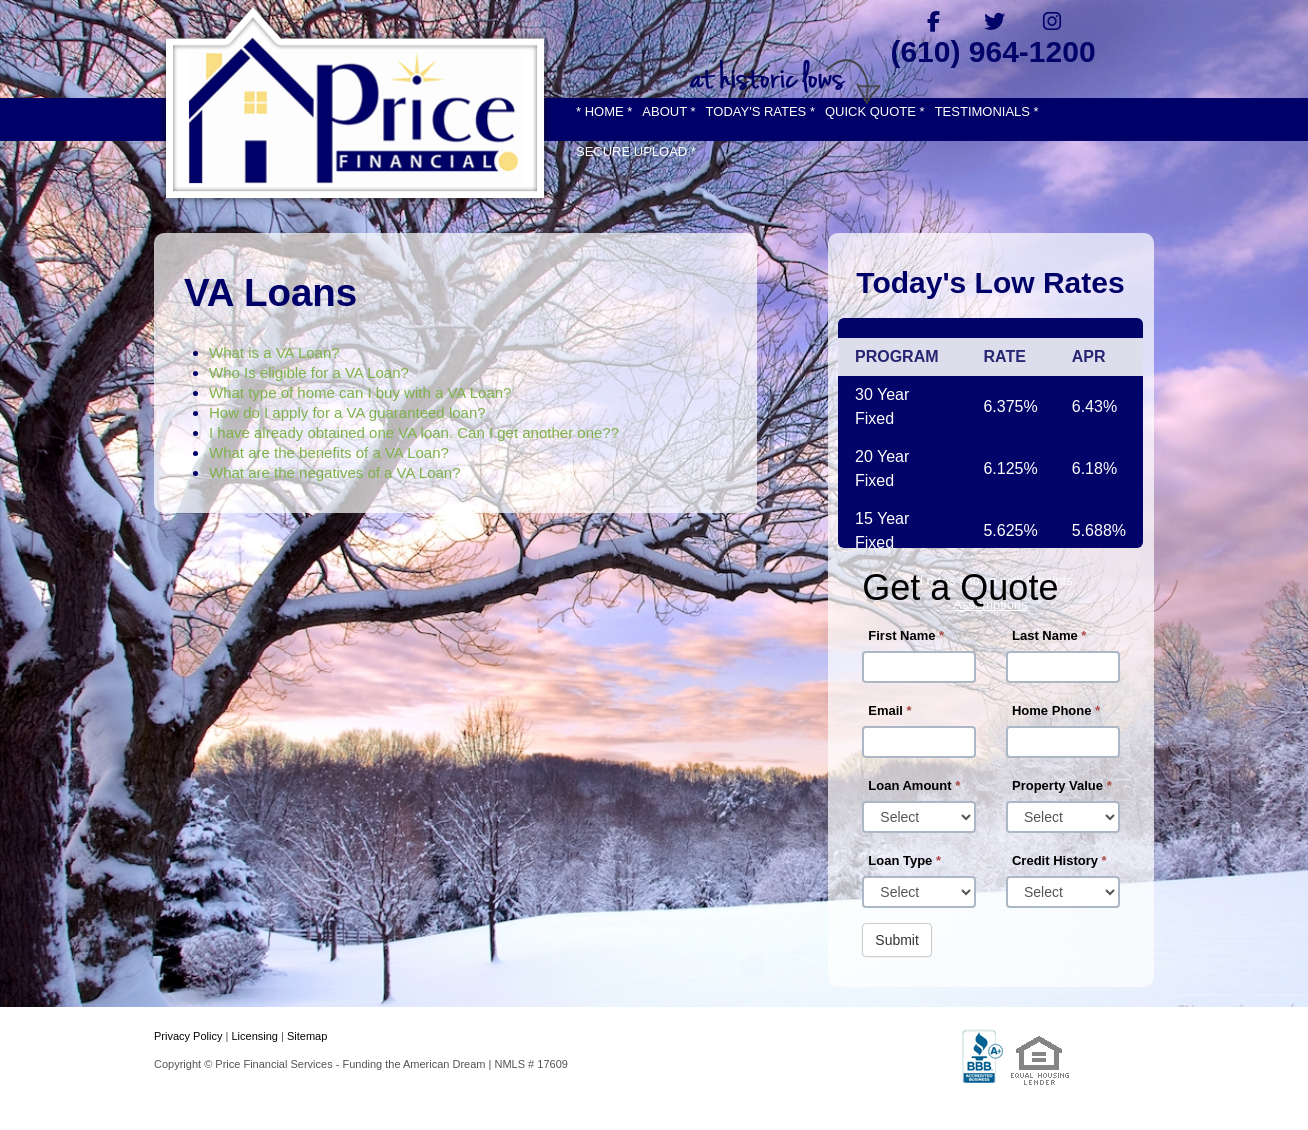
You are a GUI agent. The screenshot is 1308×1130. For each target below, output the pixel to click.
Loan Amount (914, 785)
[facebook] (933, 21)
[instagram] (1052, 21)
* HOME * (604, 111)
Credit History (1059, 860)
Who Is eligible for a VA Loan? (309, 372)
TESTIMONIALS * (987, 111)
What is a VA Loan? (274, 352)
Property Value (1062, 785)
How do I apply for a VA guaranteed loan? (347, 412)
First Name (906, 635)
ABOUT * (668, 111)
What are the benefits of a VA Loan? (329, 452)
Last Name (1049, 635)
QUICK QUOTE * (875, 111)
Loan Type (904, 860)
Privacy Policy (188, 1036)
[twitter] (993, 21)
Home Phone (1056, 710)
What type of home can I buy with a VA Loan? (360, 392)
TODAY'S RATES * (760, 111)
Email (889, 710)
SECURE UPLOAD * (636, 151)
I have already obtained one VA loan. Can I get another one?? (414, 432)
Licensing (254, 1036)
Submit (897, 940)
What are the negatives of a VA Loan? (335, 472)
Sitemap (307, 1036)
